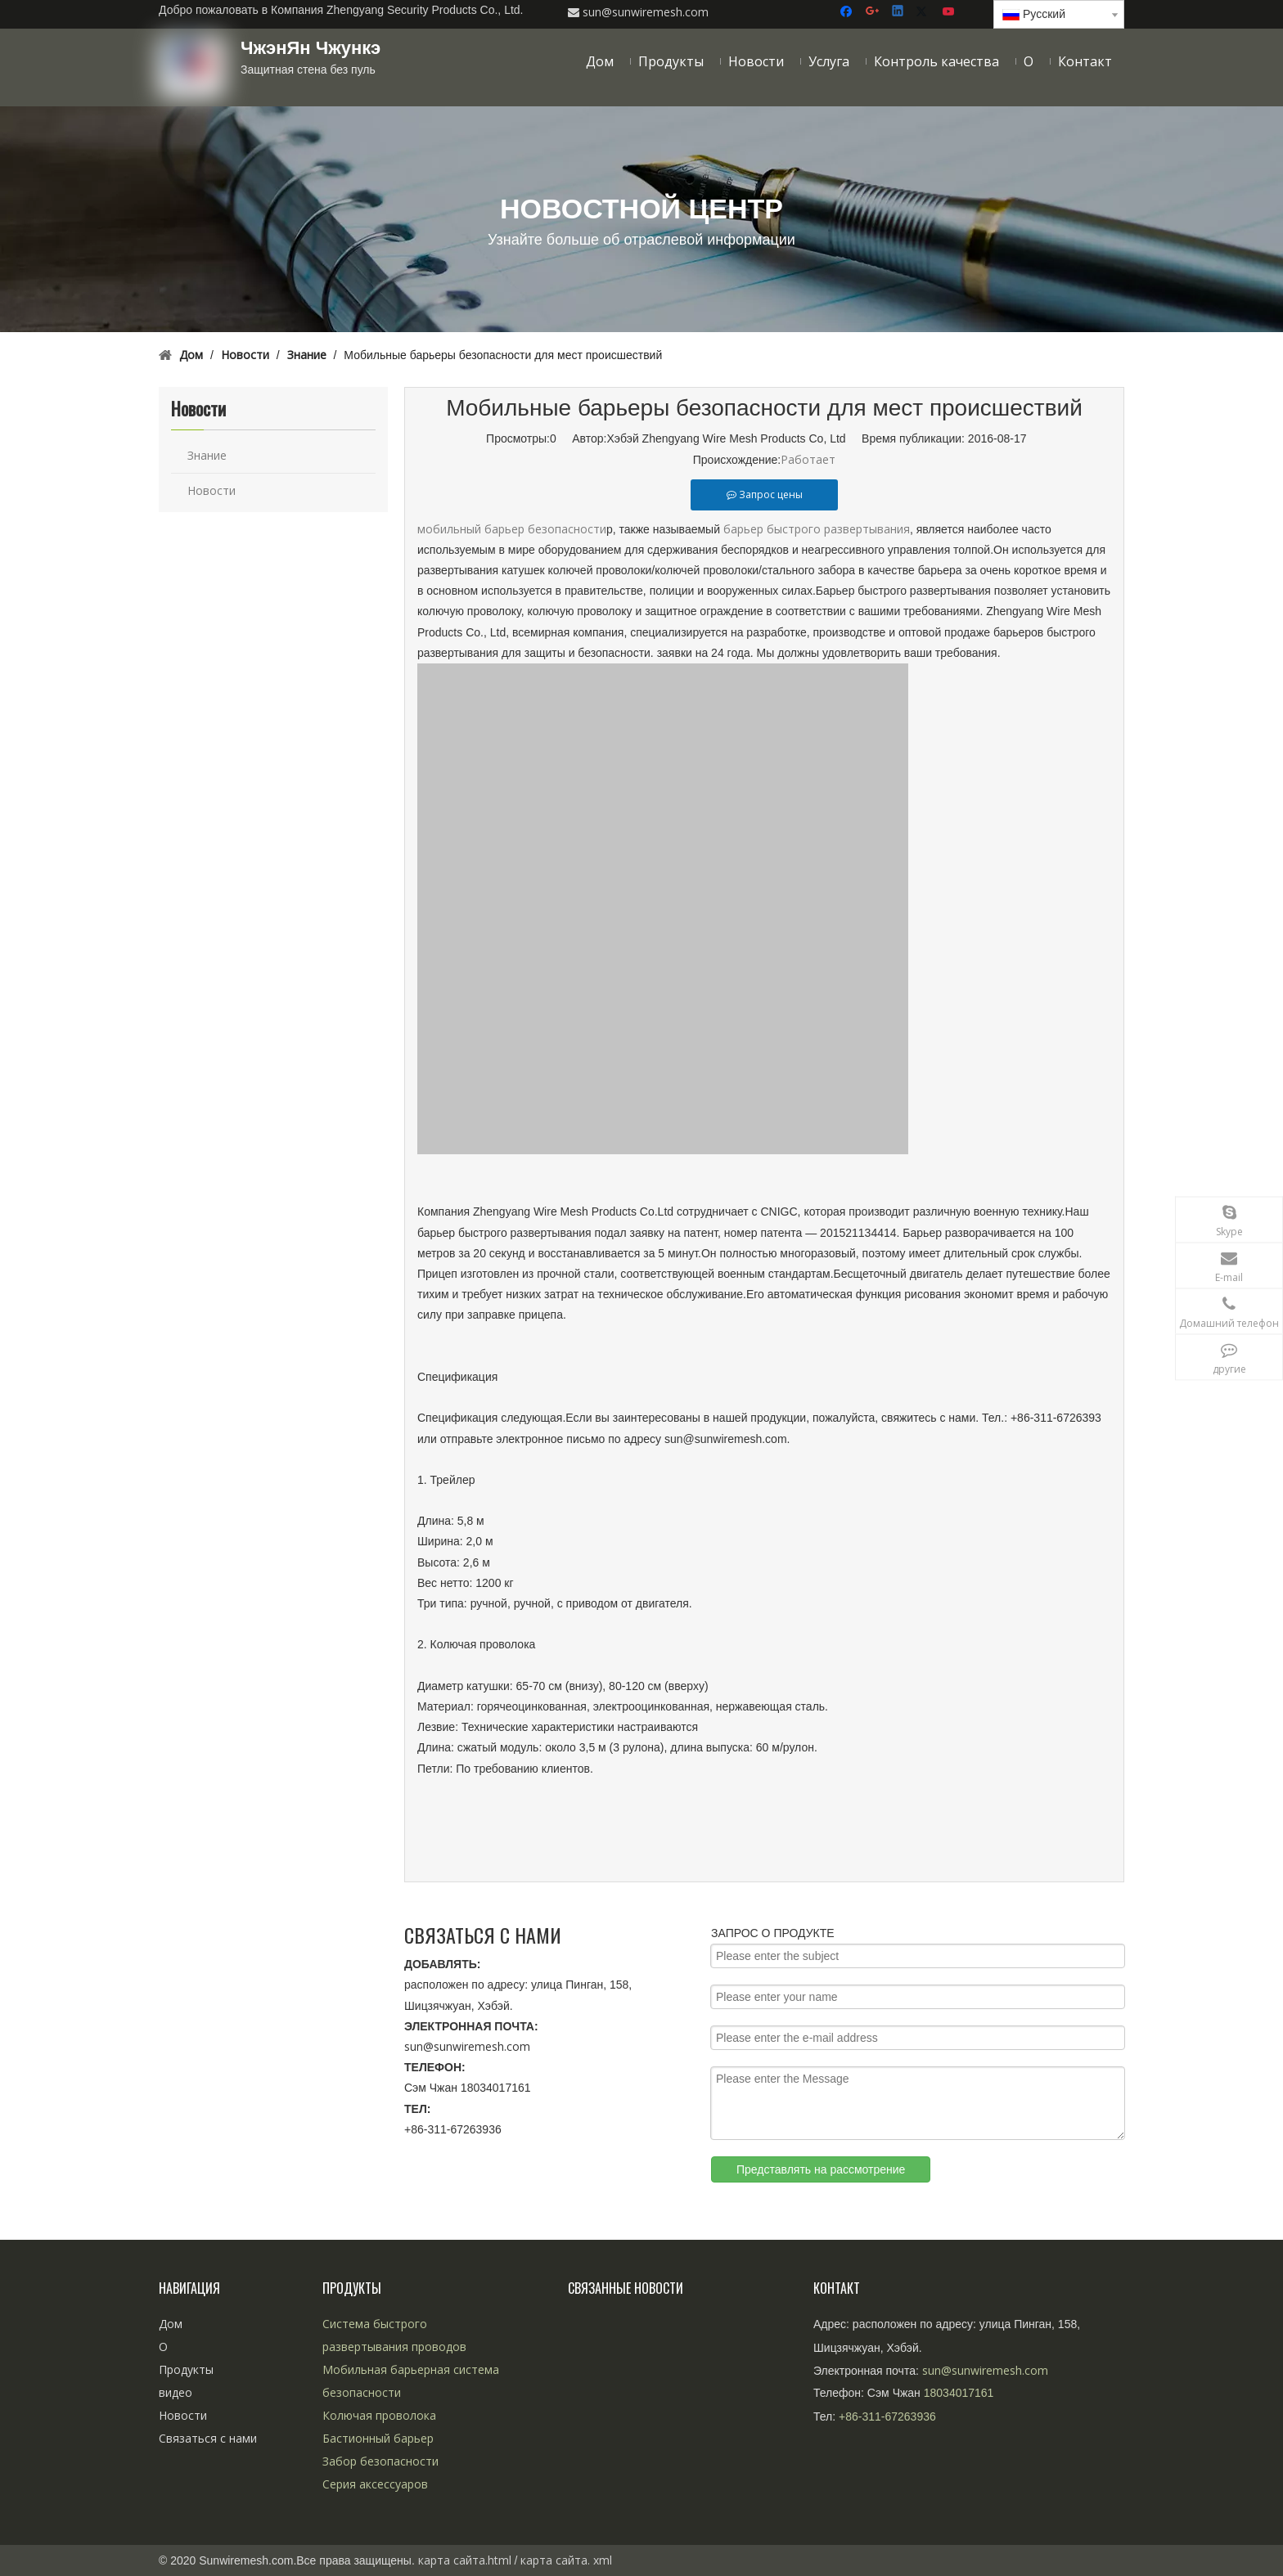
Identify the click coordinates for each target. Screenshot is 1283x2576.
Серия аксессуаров (375, 2484)
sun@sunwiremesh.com (467, 2046)
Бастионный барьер (378, 2438)
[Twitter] (924, 12)
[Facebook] (848, 12)
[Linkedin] (899, 12)
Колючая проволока (379, 2415)
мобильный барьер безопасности (511, 529)
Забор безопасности (380, 2461)
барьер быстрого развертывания (816, 529)
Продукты (186, 2369)
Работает (808, 459)
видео (175, 2392)
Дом (170, 2323)
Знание (207, 455)
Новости (211, 490)
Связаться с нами (208, 2438)
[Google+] (873, 12)
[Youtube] (949, 12)
